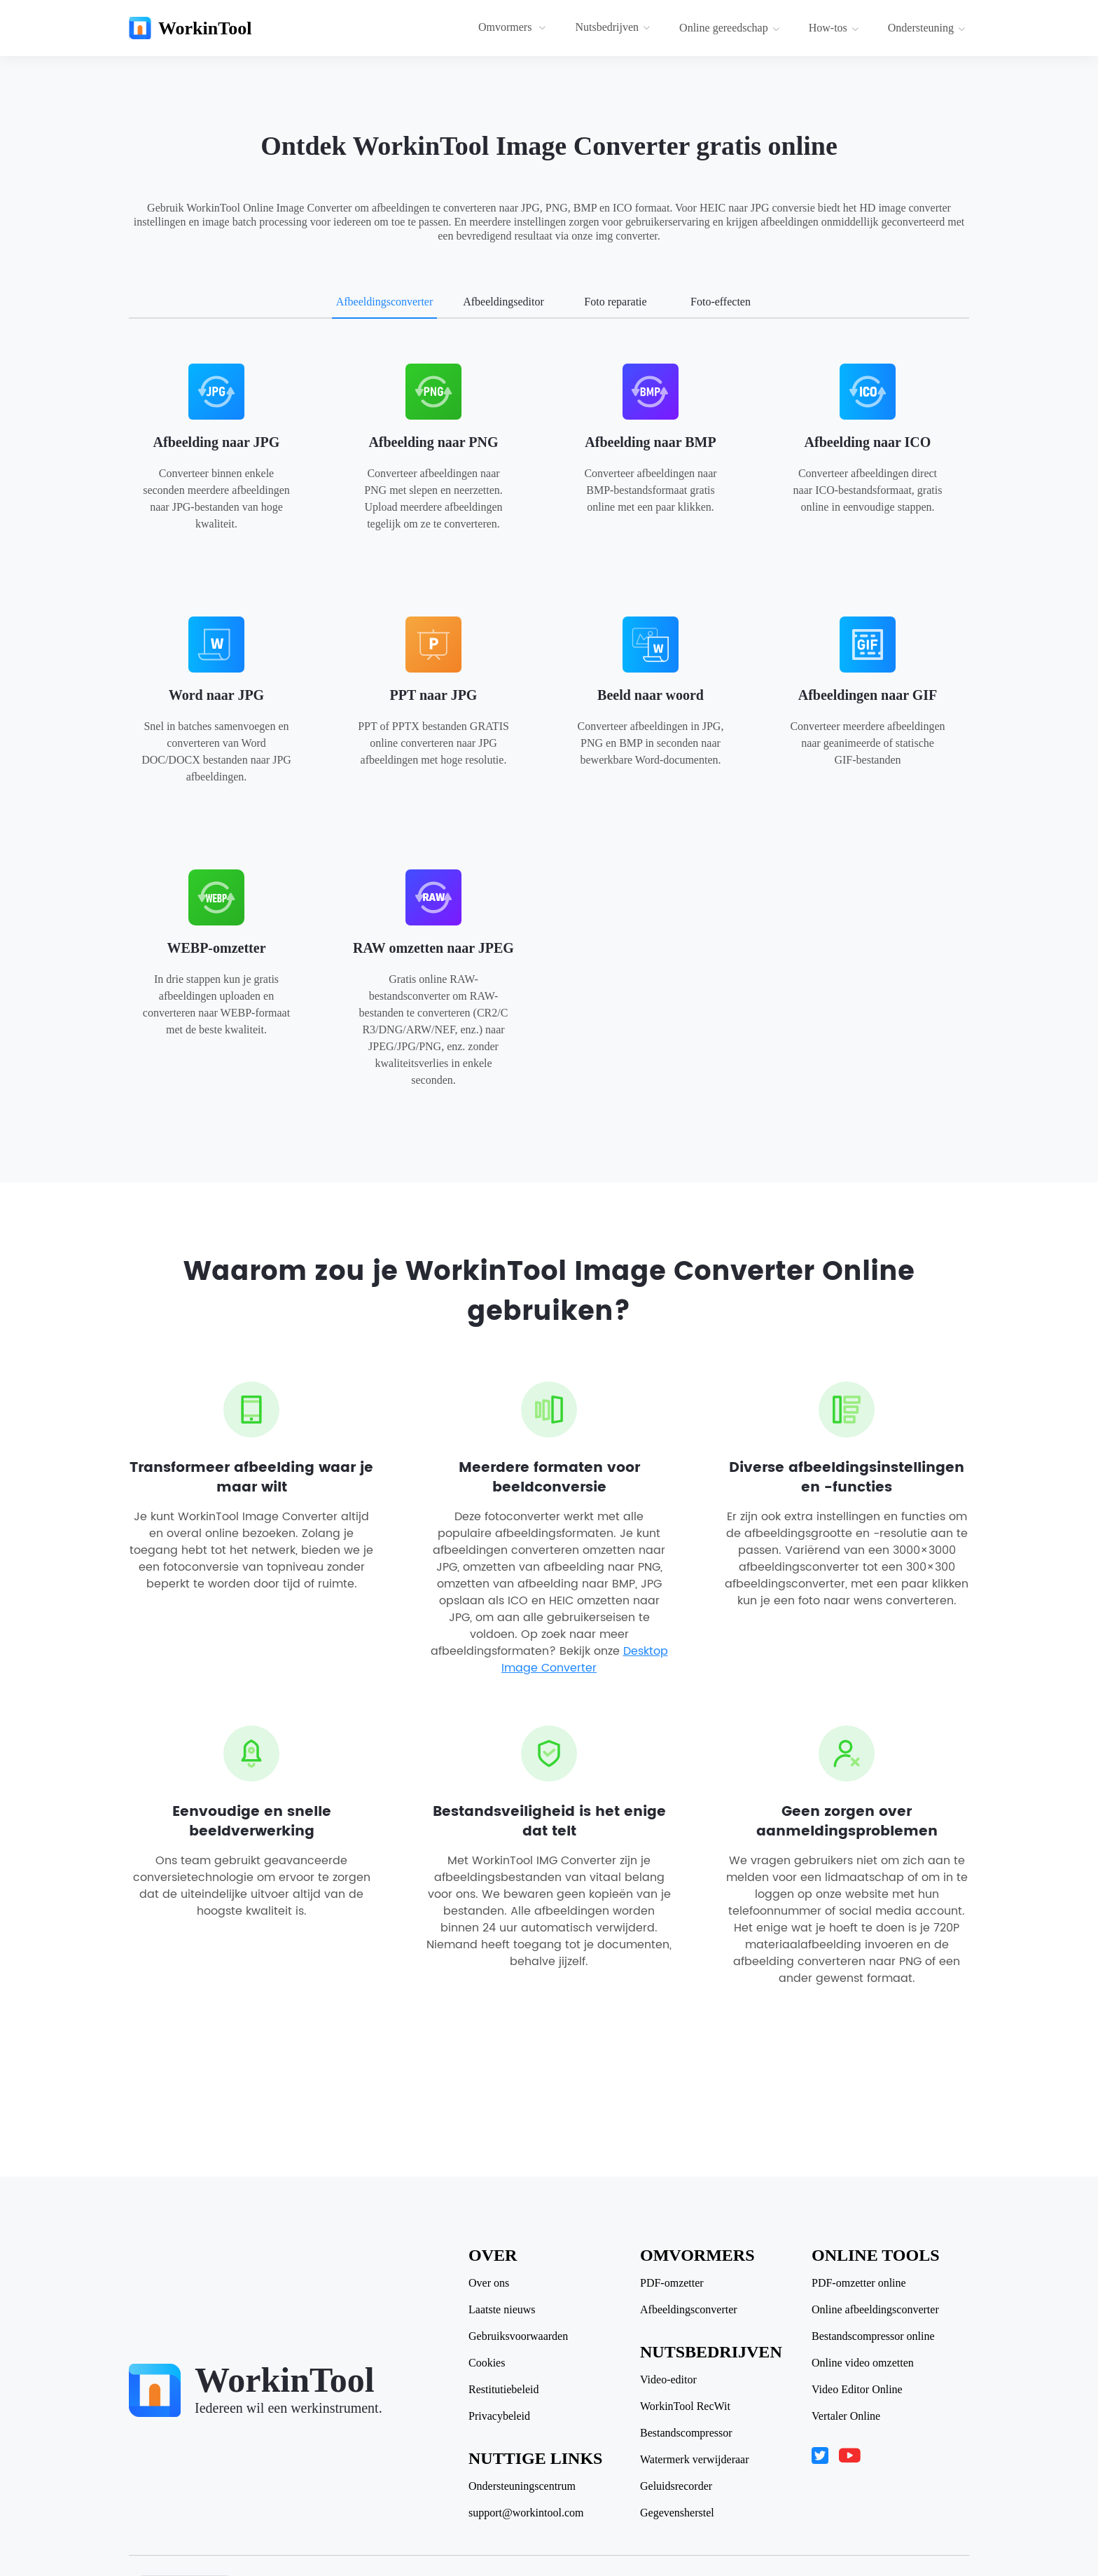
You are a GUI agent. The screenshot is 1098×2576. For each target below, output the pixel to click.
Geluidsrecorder (676, 2486)
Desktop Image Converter (584, 1659)
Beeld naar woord (650, 695)
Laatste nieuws (502, 2309)
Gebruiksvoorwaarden (518, 2336)
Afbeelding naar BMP (650, 442)
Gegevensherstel (677, 2513)
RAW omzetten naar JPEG (433, 948)
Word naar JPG (216, 695)
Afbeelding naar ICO (868, 442)
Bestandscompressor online (873, 2336)
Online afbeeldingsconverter (875, 2309)
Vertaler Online (846, 2416)
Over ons (488, 2283)
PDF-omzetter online (859, 2283)
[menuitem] (514, 28)
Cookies (486, 2363)
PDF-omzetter (672, 2283)
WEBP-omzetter (216, 948)
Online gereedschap (729, 28)
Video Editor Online (857, 2389)
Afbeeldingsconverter (688, 2309)
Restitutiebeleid (503, 2389)
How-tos (834, 28)
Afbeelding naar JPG (216, 442)
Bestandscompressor (686, 2433)
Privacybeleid (499, 2416)
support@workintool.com (526, 2513)
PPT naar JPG (434, 695)
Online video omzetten (863, 2363)
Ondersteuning (927, 28)
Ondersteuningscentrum (522, 2486)
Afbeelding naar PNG (433, 442)
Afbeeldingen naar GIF (868, 695)
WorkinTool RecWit (685, 2406)
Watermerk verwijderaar (694, 2459)
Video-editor (668, 2379)
